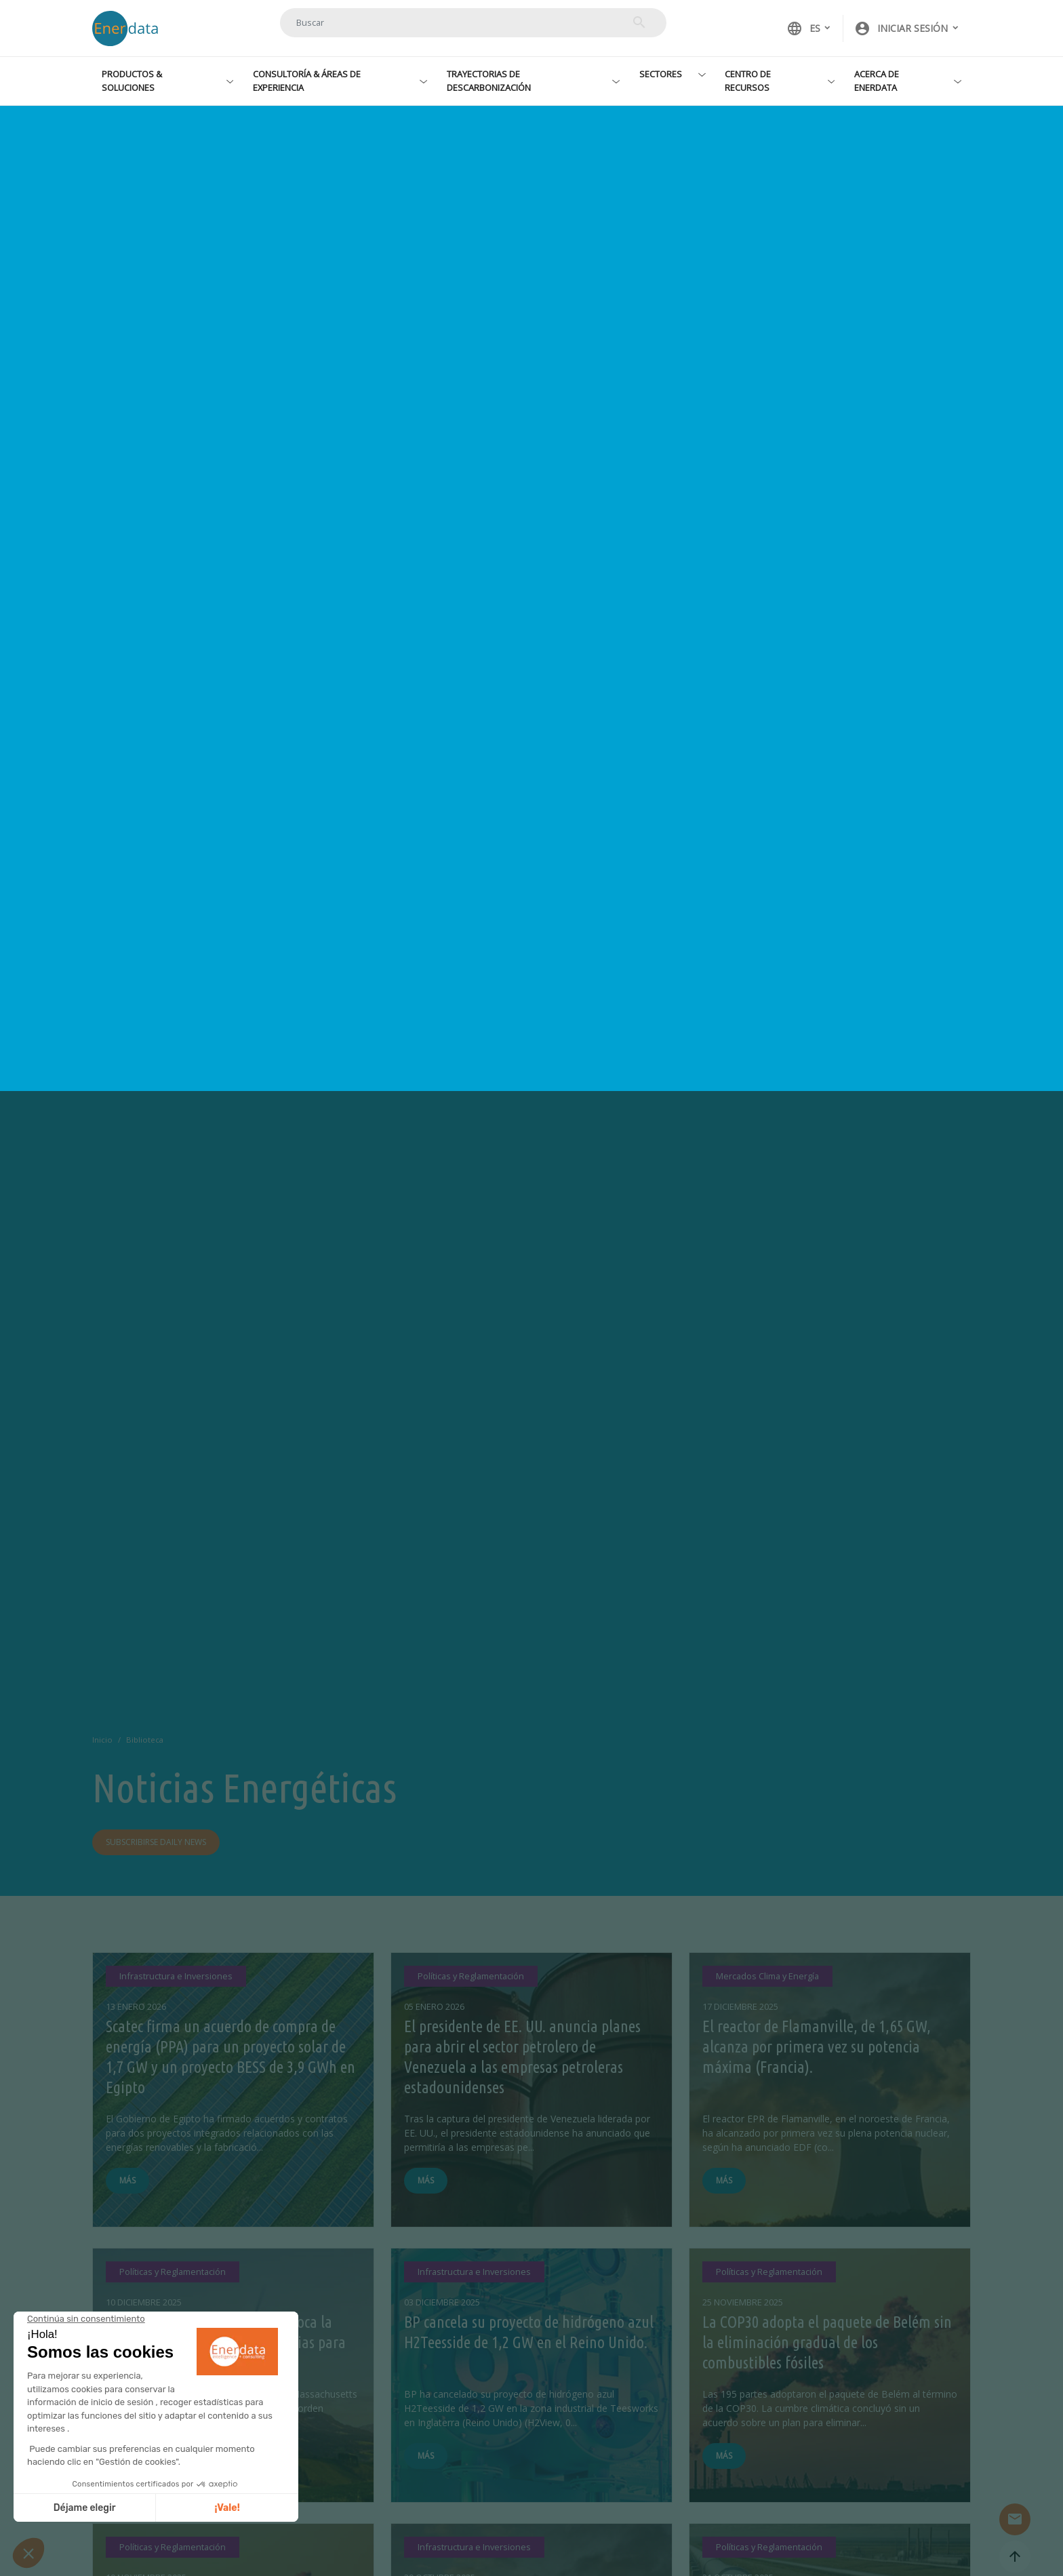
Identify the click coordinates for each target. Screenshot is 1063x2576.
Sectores (660, 74)
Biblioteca (144, 1740)
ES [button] (803, 28)
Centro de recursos (748, 80)
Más (127, 2180)
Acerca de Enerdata (876, 80)
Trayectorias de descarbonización (489, 80)
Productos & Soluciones (132, 80)
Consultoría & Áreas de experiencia (307, 80)
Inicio (102, 1740)
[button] (907, 28)
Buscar (639, 22)
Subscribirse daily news (156, 1842)
